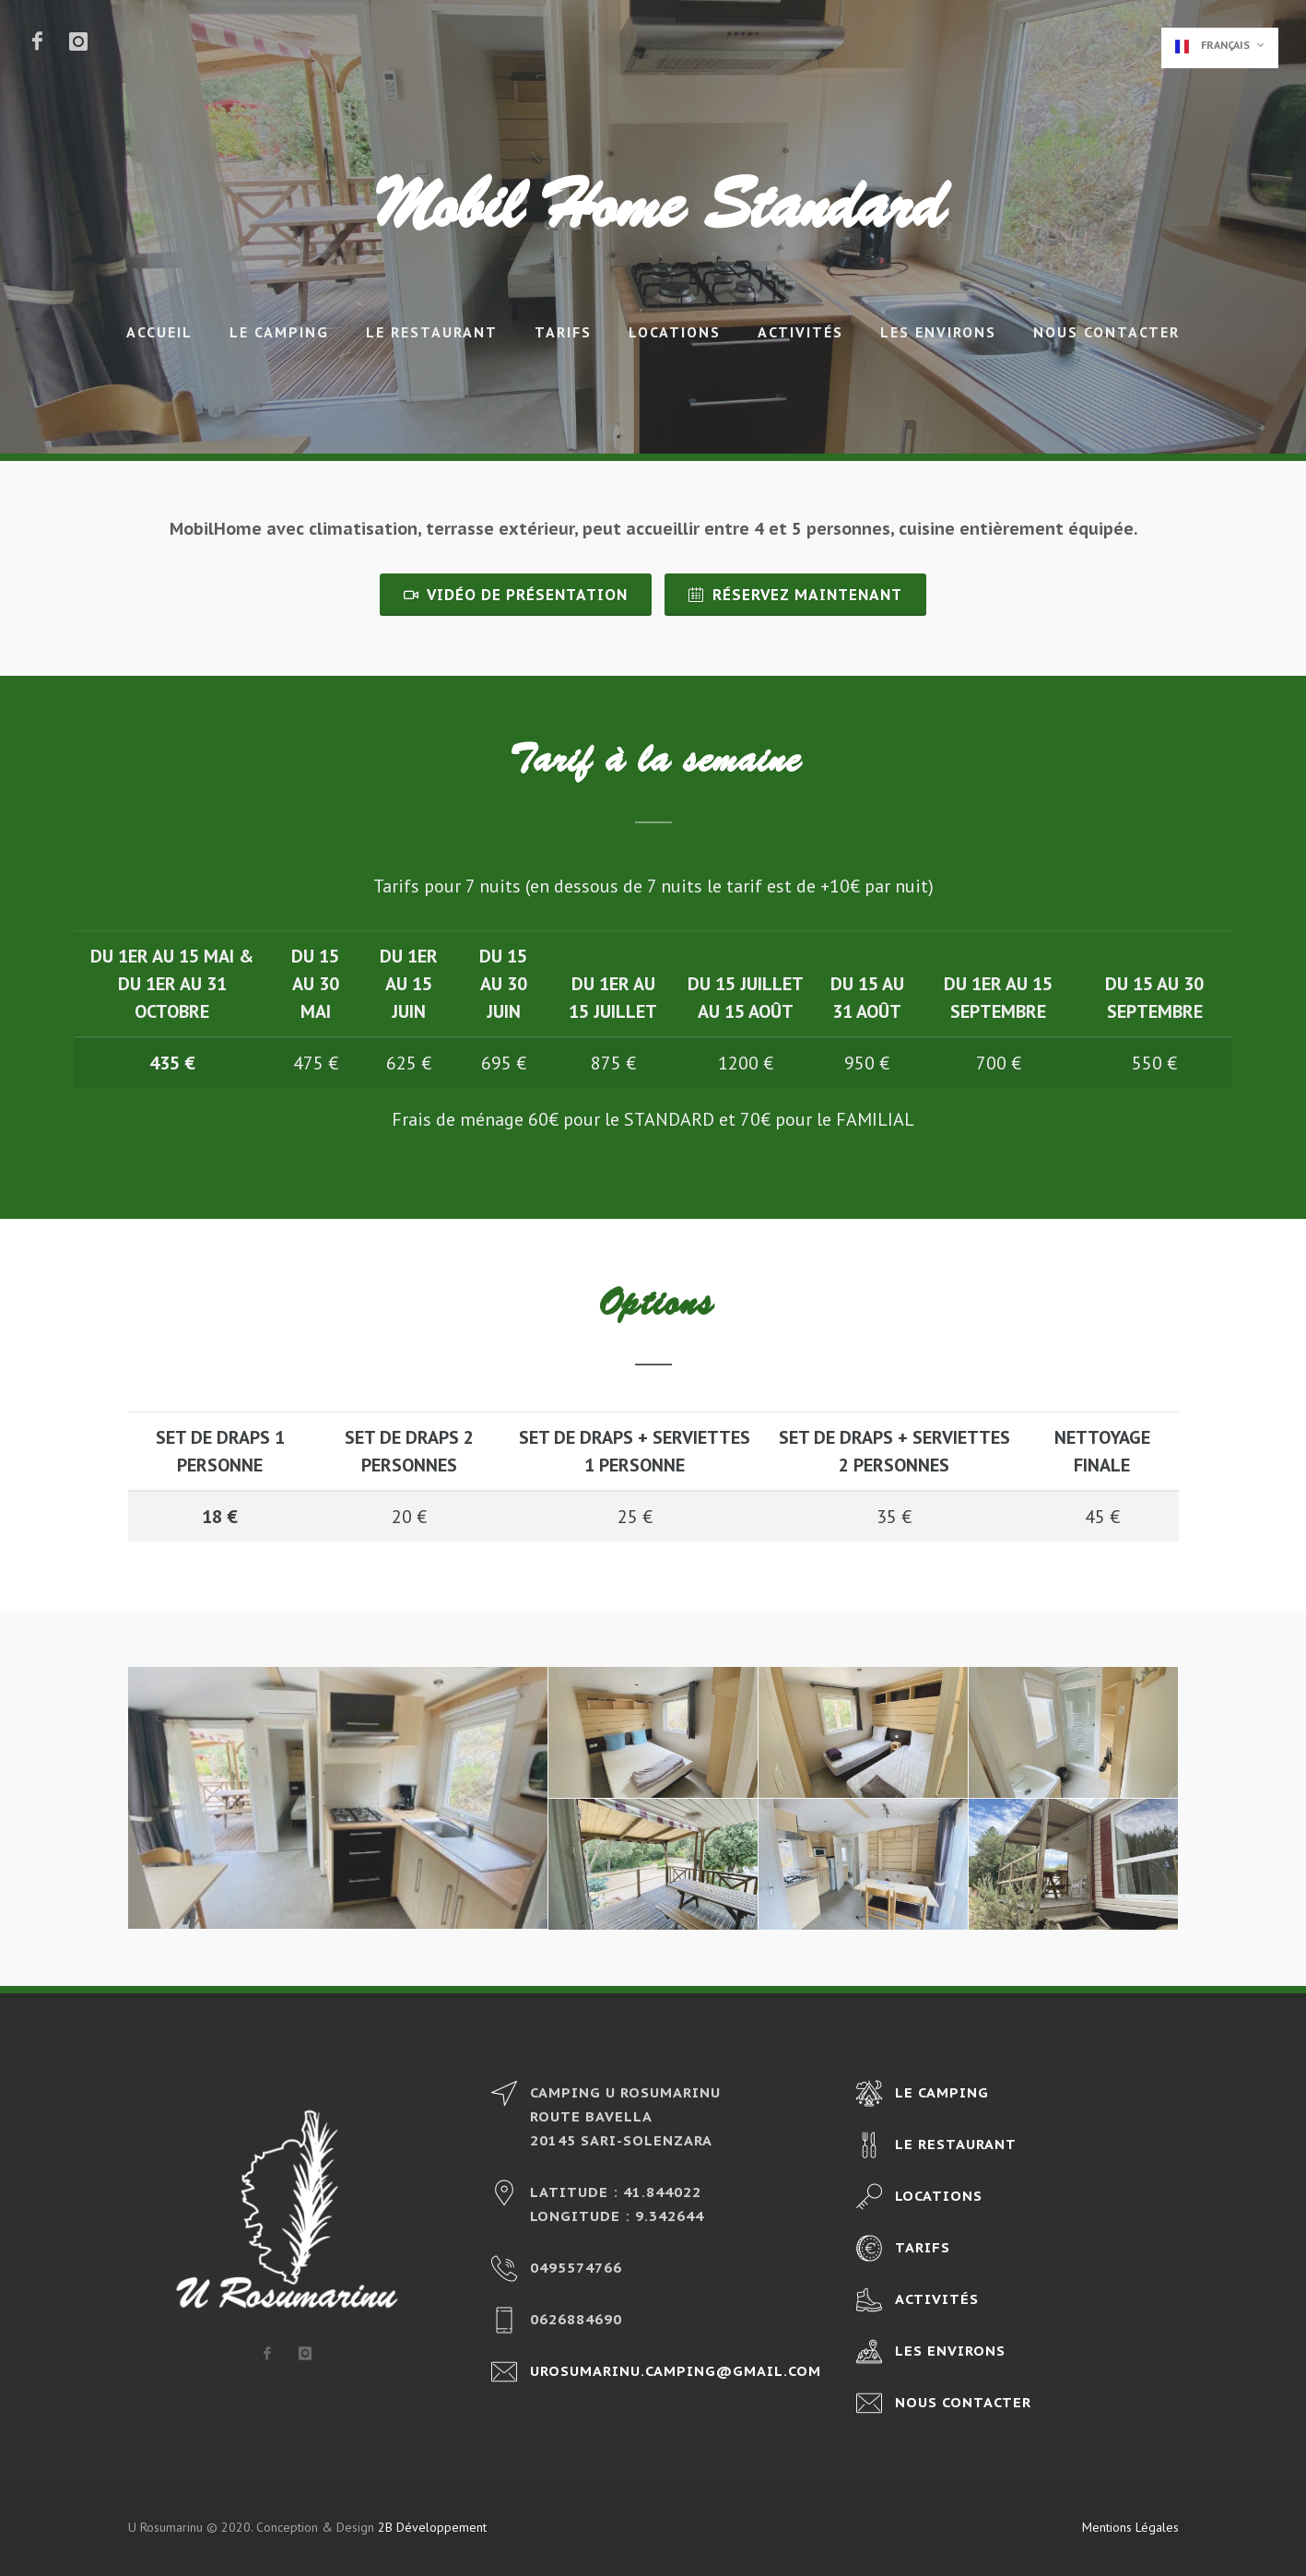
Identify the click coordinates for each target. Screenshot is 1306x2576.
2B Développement (432, 2527)
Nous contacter (1106, 332)
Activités (800, 332)
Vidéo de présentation (516, 594)
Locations (675, 332)
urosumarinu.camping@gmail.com (675, 2371)
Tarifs (563, 332)
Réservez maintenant (795, 594)
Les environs (938, 332)
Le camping (279, 332)
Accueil (159, 332)
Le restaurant (432, 332)
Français (1220, 45)
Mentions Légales (1130, 2527)
